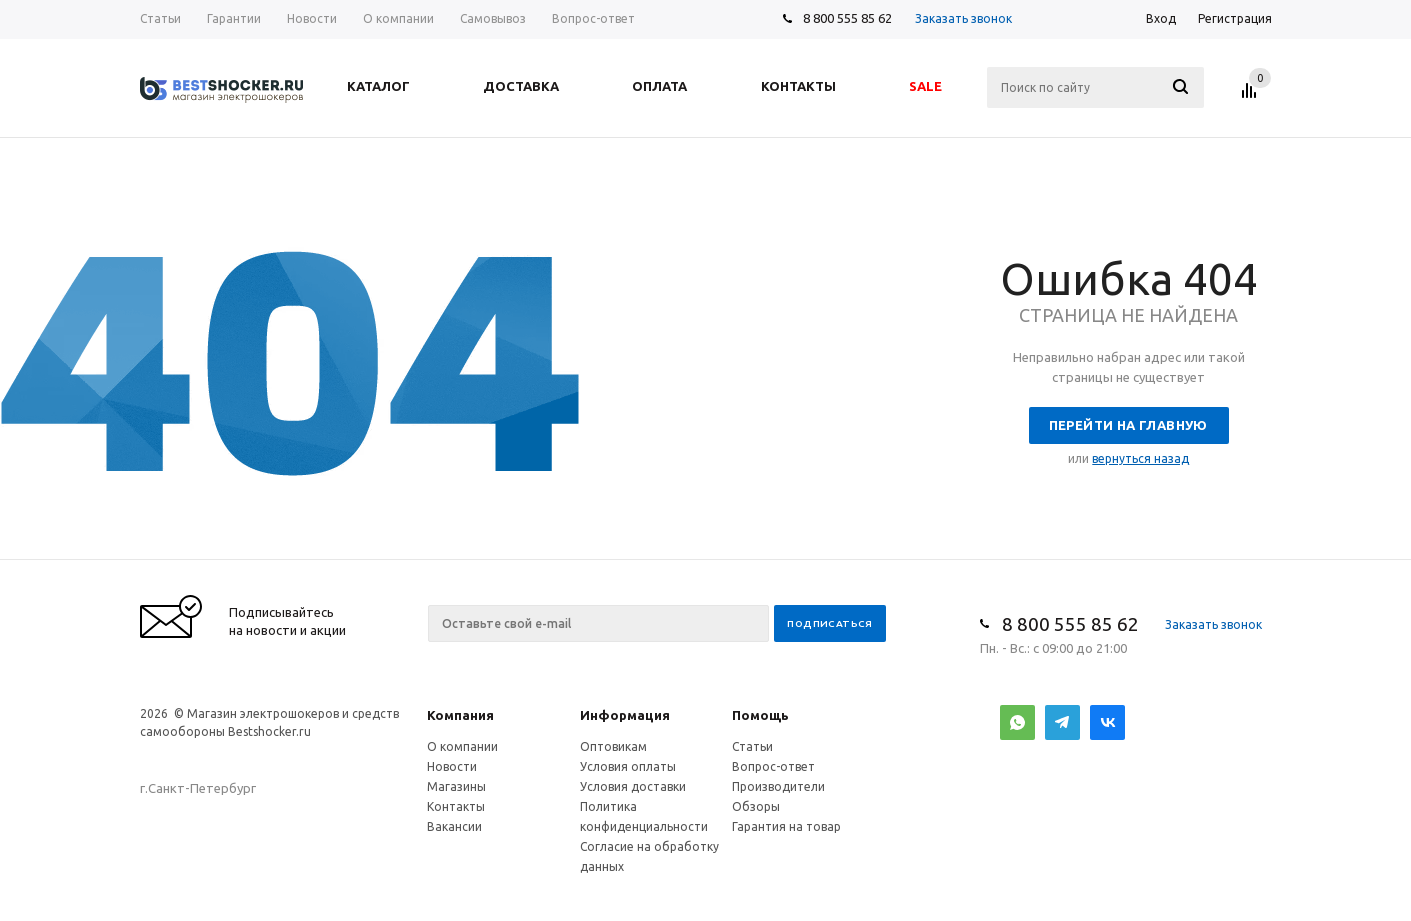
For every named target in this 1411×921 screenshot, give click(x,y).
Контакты (456, 806)
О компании (462, 746)
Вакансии (454, 826)
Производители (778, 786)
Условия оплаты (628, 766)
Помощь (760, 715)
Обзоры (756, 806)
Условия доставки (633, 786)
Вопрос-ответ (773, 766)
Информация (625, 715)
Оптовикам (613, 746)
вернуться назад (1140, 458)
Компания (460, 715)
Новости (452, 766)
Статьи (752, 746)
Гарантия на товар (786, 826)
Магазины (456, 786)
